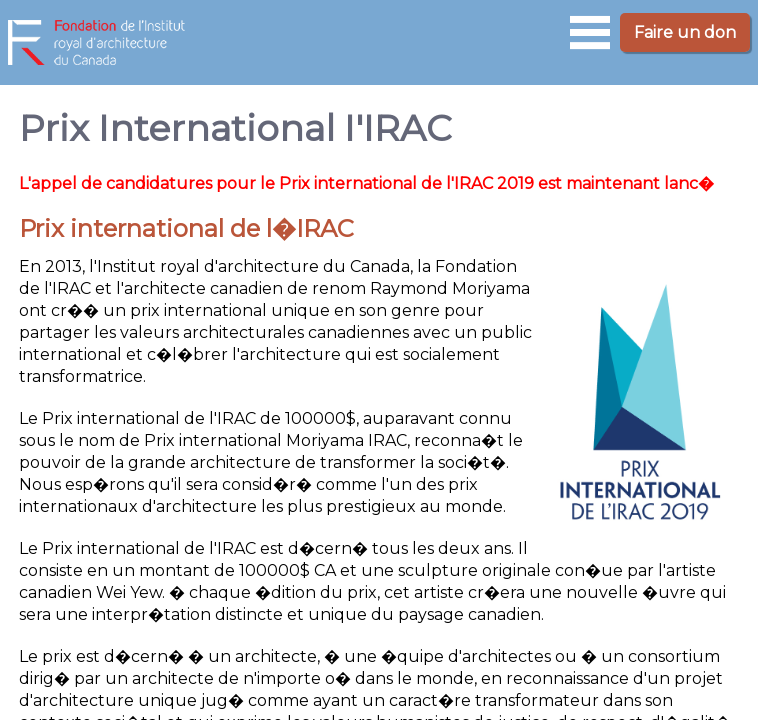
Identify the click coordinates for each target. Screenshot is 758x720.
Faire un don (685, 32)
